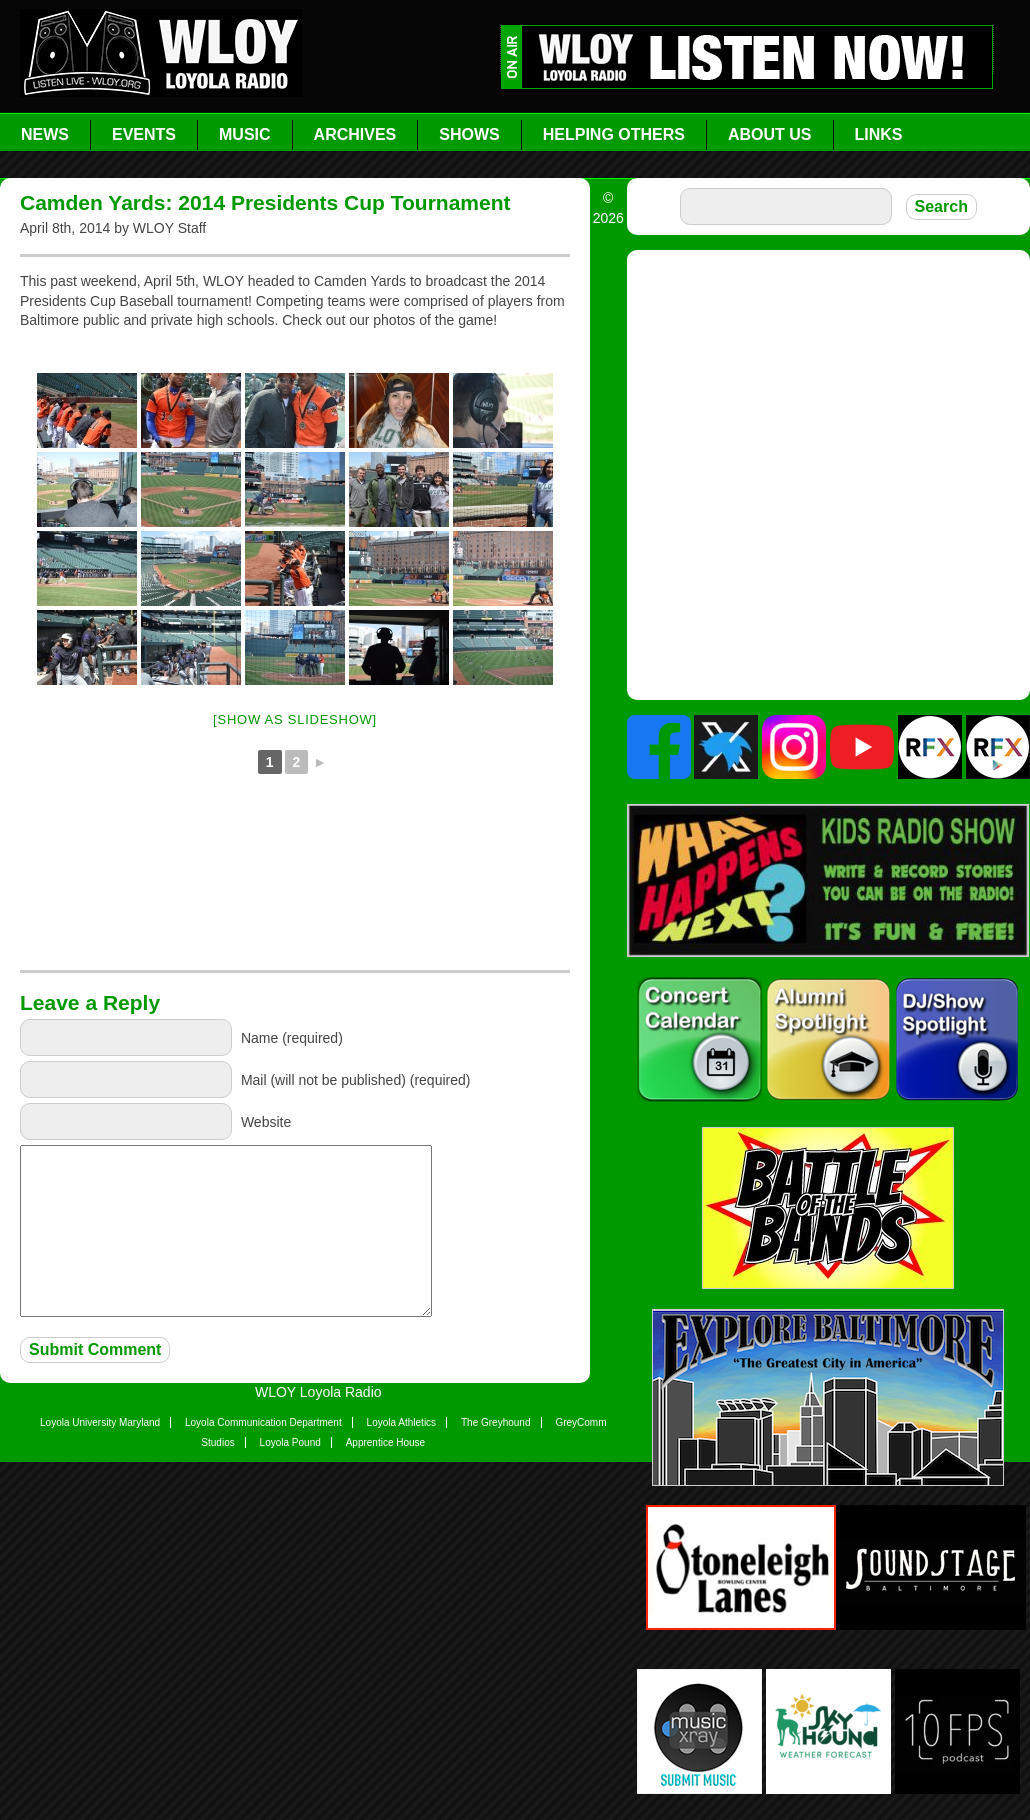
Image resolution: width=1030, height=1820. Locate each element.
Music (245, 134)
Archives (355, 134)
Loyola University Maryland (100, 1422)
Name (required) (292, 1038)
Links (879, 134)
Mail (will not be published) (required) (356, 1080)
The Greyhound (496, 1422)
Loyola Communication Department (263, 1422)
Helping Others (614, 134)
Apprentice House (386, 1442)
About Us (770, 134)
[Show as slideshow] (295, 719)
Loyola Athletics (402, 1422)
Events (144, 134)
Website (266, 1122)
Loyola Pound (290, 1442)
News (45, 134)
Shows (469, 134)
